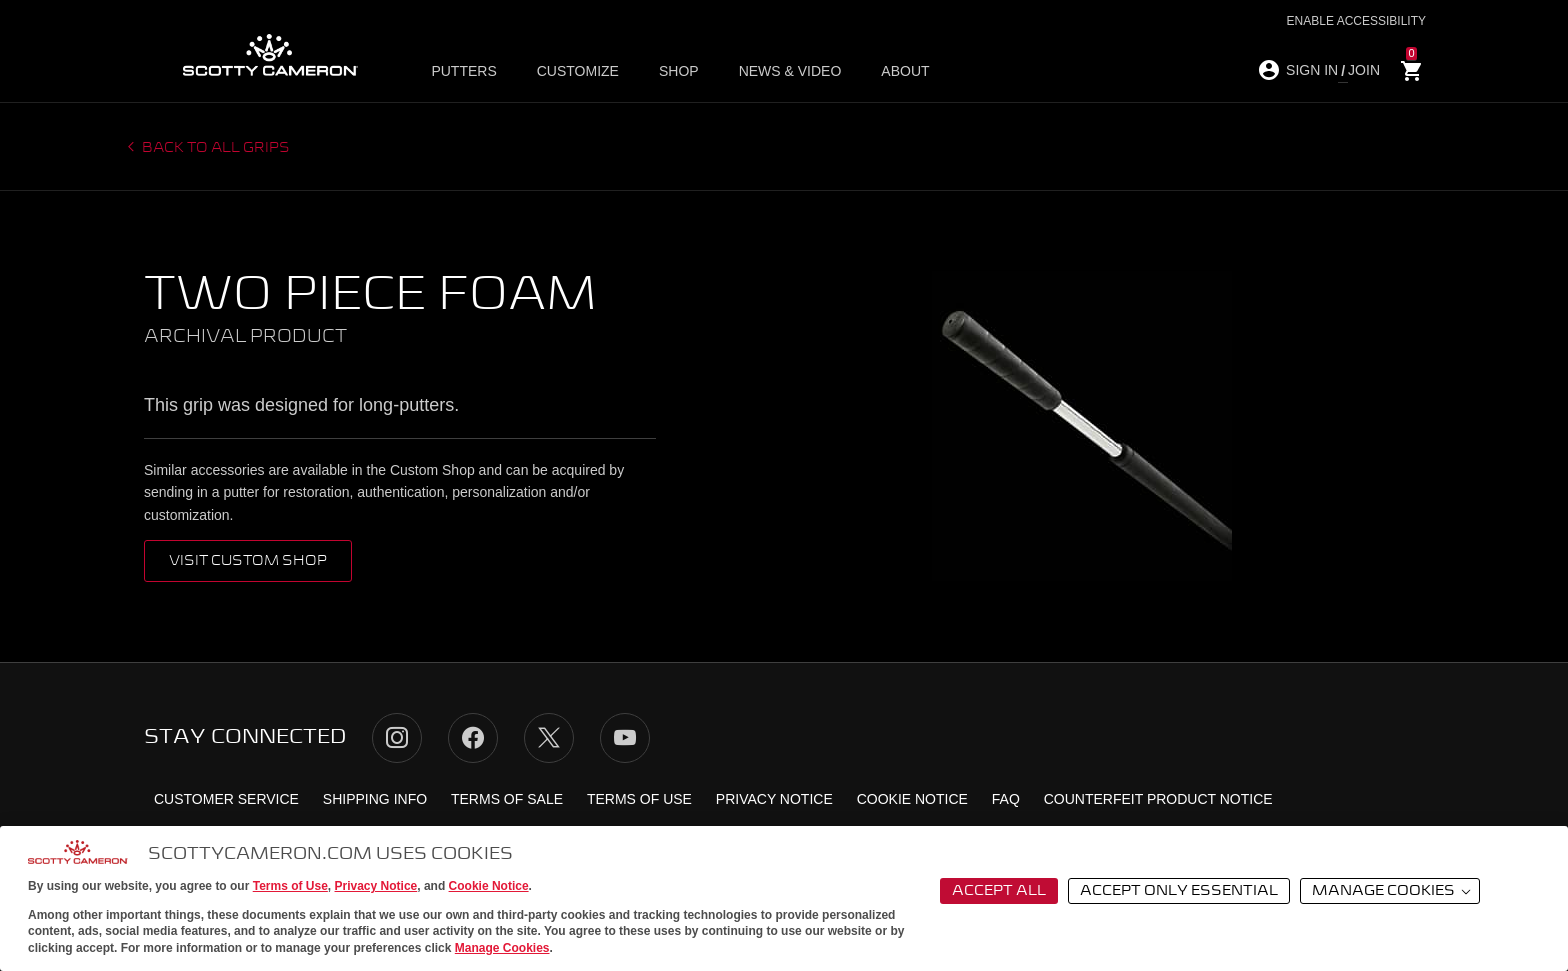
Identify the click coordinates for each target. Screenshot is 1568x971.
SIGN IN (1312, 70)
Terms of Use (290, 886)
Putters (463, 71)
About (905, 71)
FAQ (1006, 799)
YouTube (625, 738)
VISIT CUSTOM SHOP (248, 561)
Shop (679, 71)
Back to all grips (214, 148)
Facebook (473, 738)
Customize (578, 71)
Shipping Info (375, 799)
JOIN (1364, 70)
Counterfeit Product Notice (1158, 799)
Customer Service (226, 799)
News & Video (790, 71)
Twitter (549, 738)
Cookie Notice (489, 886)
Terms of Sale (507, 799)
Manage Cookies (502, 948)
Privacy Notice (376, 886)
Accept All (999, 891)
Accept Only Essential (1179, 891)
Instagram (397, 738)
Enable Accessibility (1356, 21)
